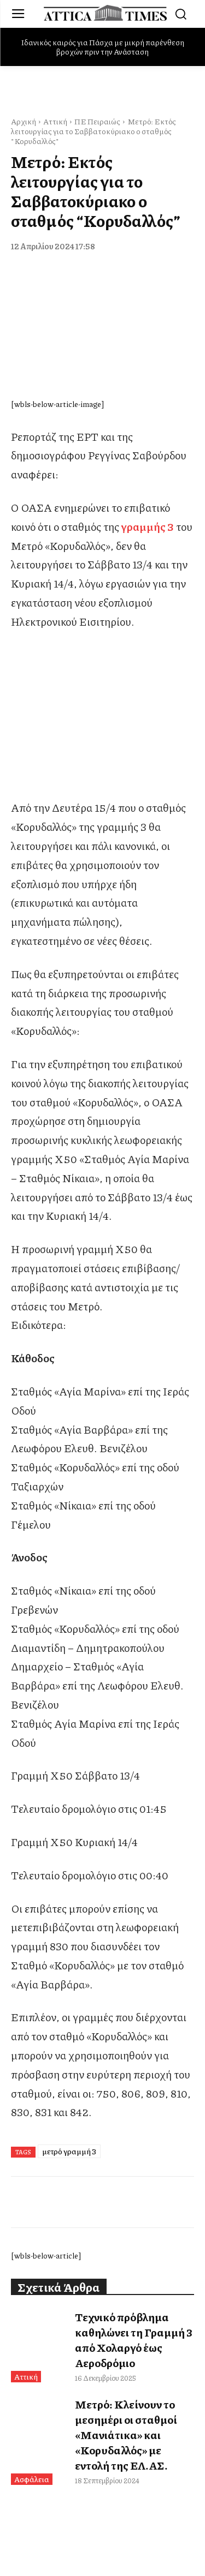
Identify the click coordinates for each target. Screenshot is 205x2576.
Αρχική (23, 121)
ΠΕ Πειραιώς (97, 121)
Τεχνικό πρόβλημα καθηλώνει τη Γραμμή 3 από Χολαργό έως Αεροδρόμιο (133, 2339)
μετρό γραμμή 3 (69, 2151)
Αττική (55, 121)
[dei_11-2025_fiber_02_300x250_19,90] (103, 788)
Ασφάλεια (31, 2478)
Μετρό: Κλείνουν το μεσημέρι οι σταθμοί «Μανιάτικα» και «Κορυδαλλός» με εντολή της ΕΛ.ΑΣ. (126, 2435)
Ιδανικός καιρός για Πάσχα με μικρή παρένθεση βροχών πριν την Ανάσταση (102, 47)
